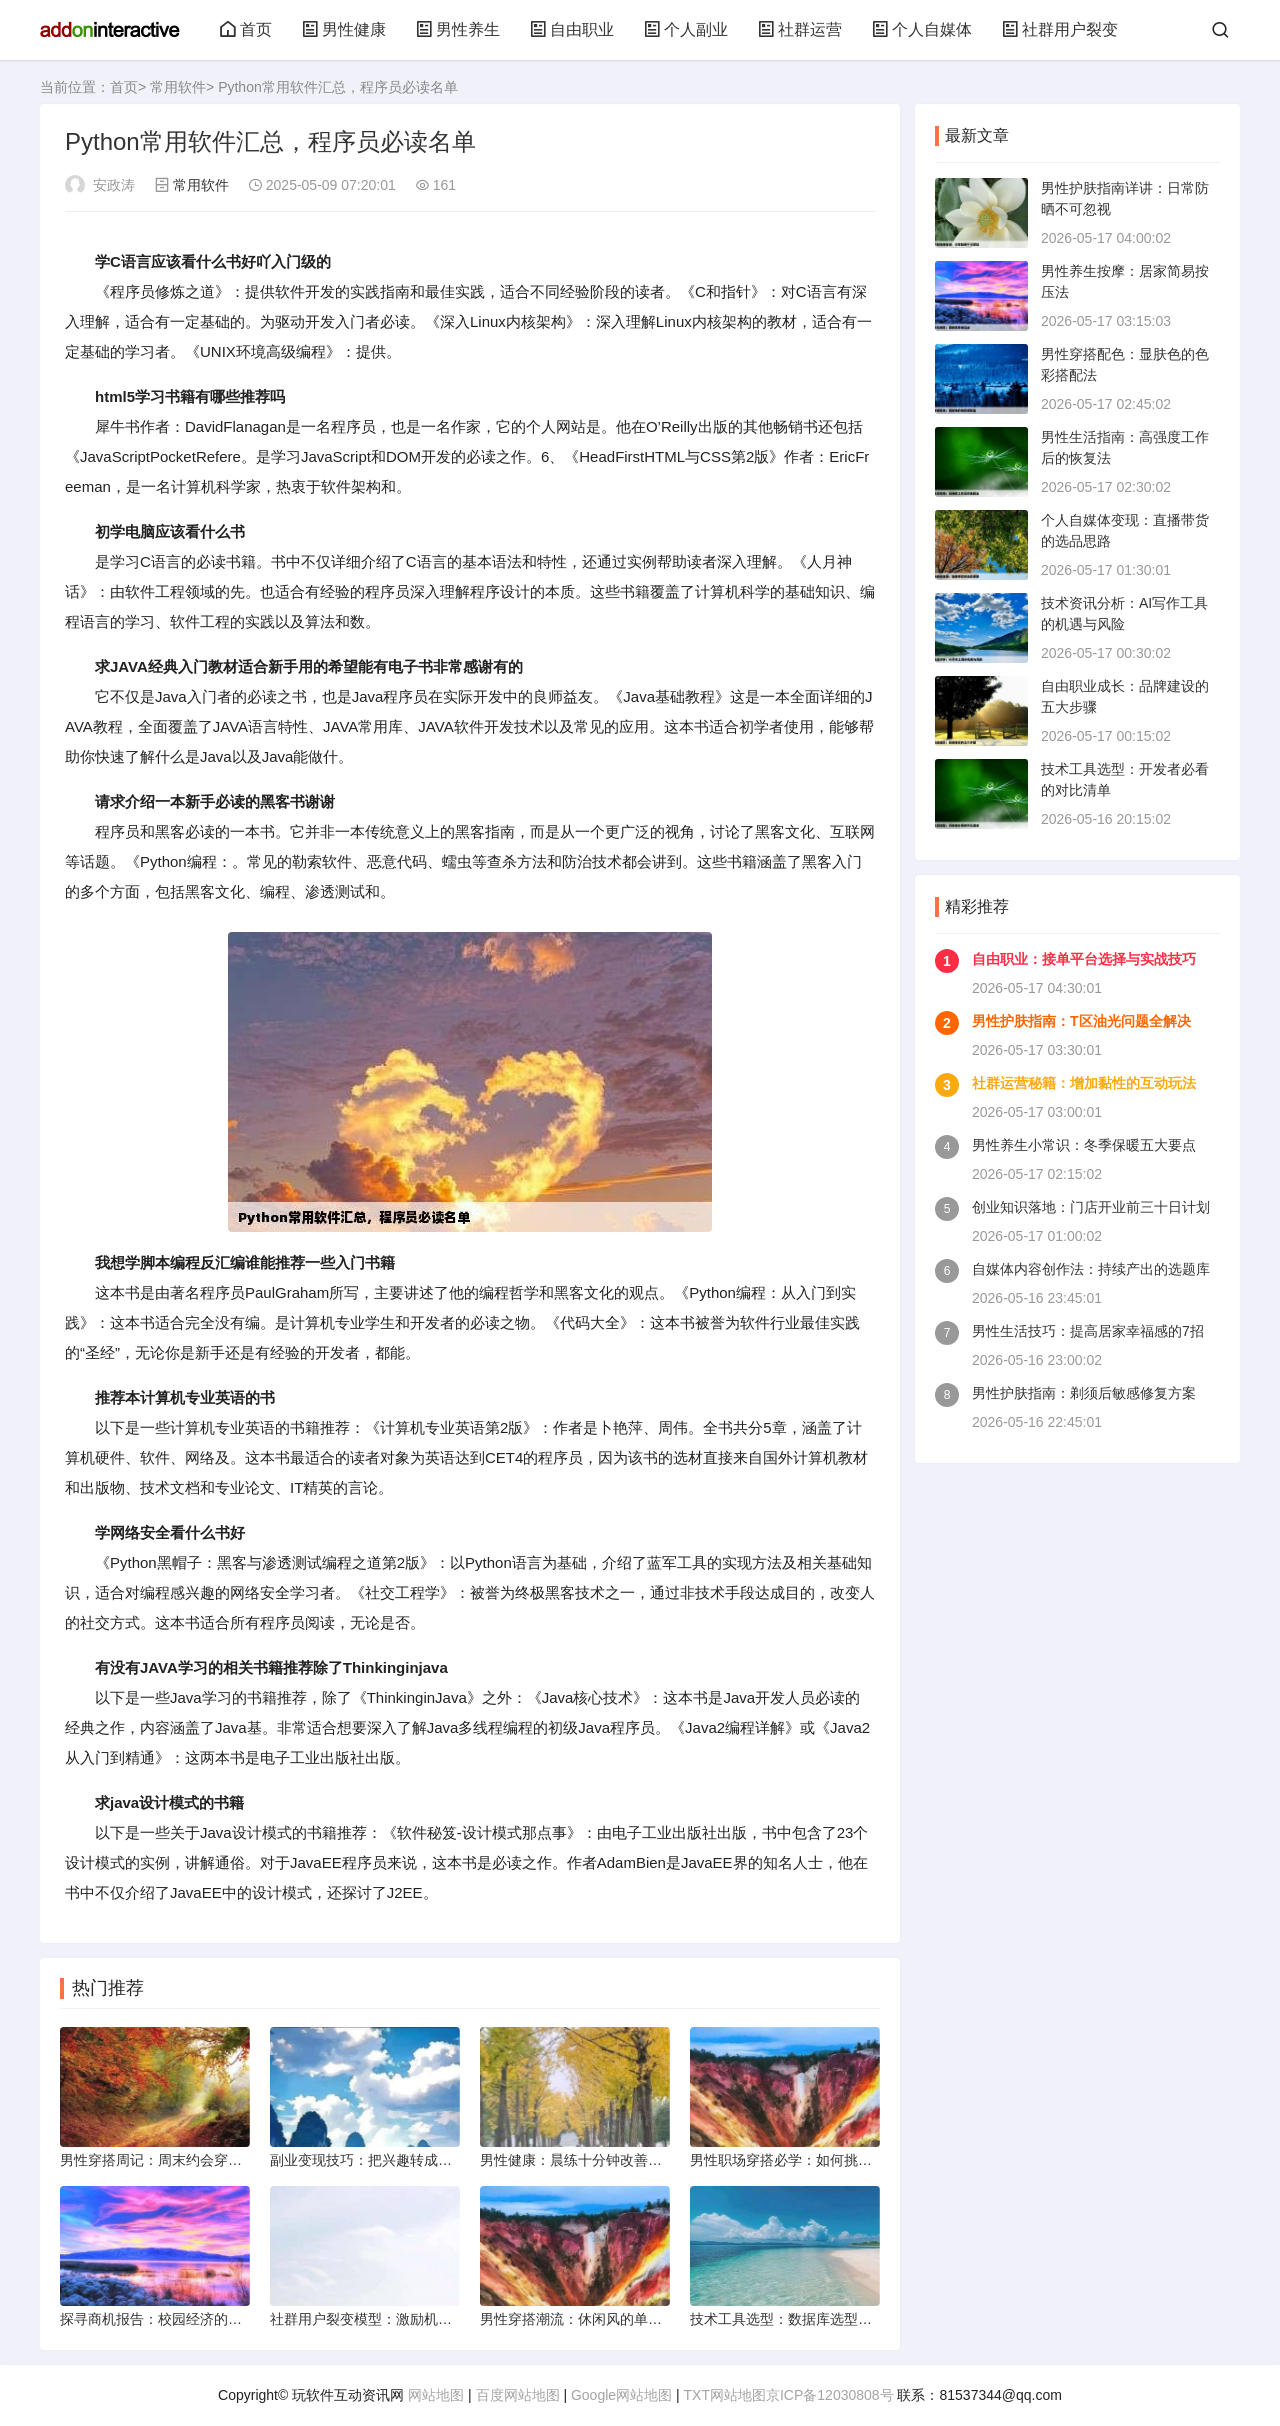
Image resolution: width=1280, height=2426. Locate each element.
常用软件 (178, 87)
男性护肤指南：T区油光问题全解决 (1081, 1021)
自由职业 (572, 29)
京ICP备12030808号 (830, 2395)
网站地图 (436, 2395)
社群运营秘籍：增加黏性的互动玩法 (1084, 1083)
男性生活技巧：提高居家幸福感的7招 (1088, 1331)
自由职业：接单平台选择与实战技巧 (1084, 959)
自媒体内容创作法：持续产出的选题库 (1091, 1269)
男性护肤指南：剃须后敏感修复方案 (1084, 1393)
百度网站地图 (518, 2395)
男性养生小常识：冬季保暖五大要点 (1084, 1145)
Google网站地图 (621, 2395)
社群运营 (800, 29)
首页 (246, 29)
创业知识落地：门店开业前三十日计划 (1091, 1207)
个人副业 (686, 29)
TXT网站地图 (725, 2395)
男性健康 (344, 29)
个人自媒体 (922, 29)
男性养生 (458, 29)
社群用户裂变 (1060, 29)
